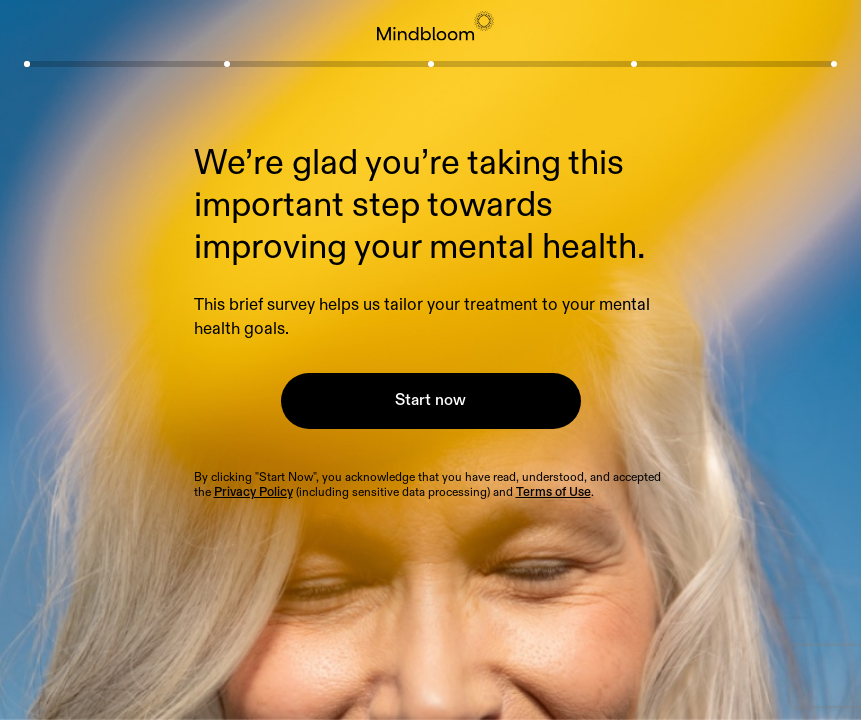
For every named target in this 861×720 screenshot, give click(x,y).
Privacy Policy (253, 492)
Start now (430, 400)
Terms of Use (553, 492)
